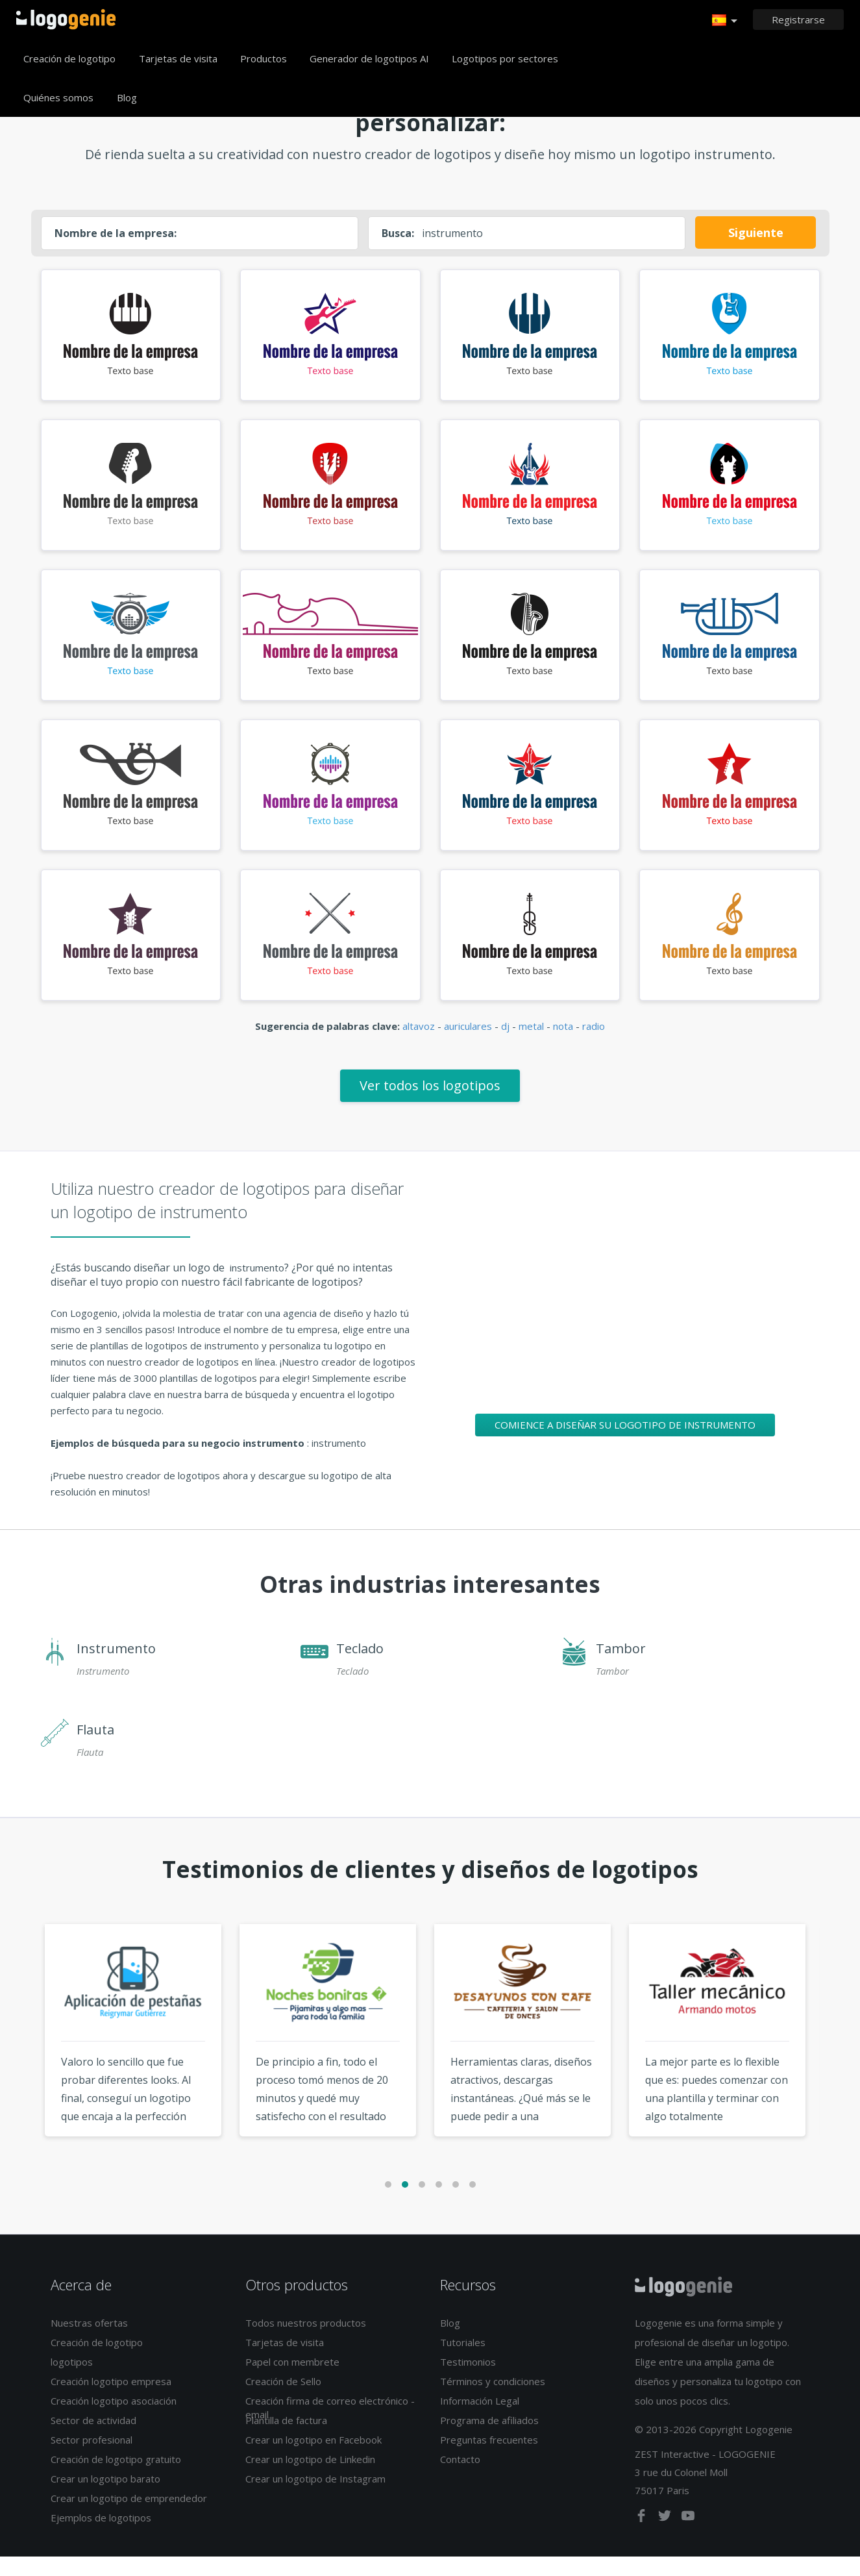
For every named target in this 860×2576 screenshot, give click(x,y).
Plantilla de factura (286, 2439)
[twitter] (666, 2537)
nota (563, 1045)
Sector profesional (91, 2459)
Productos (263, 58)
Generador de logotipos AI (369, 58)
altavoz (418, 1045)
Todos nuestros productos (305, 2342)
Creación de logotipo (69, 58)
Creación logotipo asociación (114, 2420)
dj (505, 1045)
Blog (127, 97)
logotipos (72, 2381)
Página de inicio (66, 19)
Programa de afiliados (489, 2439)
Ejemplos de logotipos (101, 2537)
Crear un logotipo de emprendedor (129, 2517)
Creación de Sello (283, 2400)
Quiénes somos (58, 97)
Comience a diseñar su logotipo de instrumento (625, 1443)
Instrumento (116, 1667)
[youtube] (688, 2537)
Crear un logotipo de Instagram (315, 2498)
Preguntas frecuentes (489, 2459)
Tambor (621, 1667)
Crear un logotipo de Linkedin (310, 2478)
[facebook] (642, 2537)
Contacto (460, 2478)
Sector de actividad (93, 2439)
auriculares (468, 1045)
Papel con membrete (292, 2381)
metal (531, 1045)
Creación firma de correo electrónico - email (330, 2427)
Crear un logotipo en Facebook (313, 2459)
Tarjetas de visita (178, 58)
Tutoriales (462, 2361)
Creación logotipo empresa (111, 2400)
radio (593, 1045)
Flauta (95, 1748)
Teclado (360, 1667)
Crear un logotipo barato (105, 2498)
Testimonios (468, 2381)
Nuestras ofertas (89, 2342)
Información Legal (479, 2420)
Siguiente (755, 232)
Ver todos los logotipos (430, 1104)
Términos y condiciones (492, 2400)
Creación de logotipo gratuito (116, 2478)
